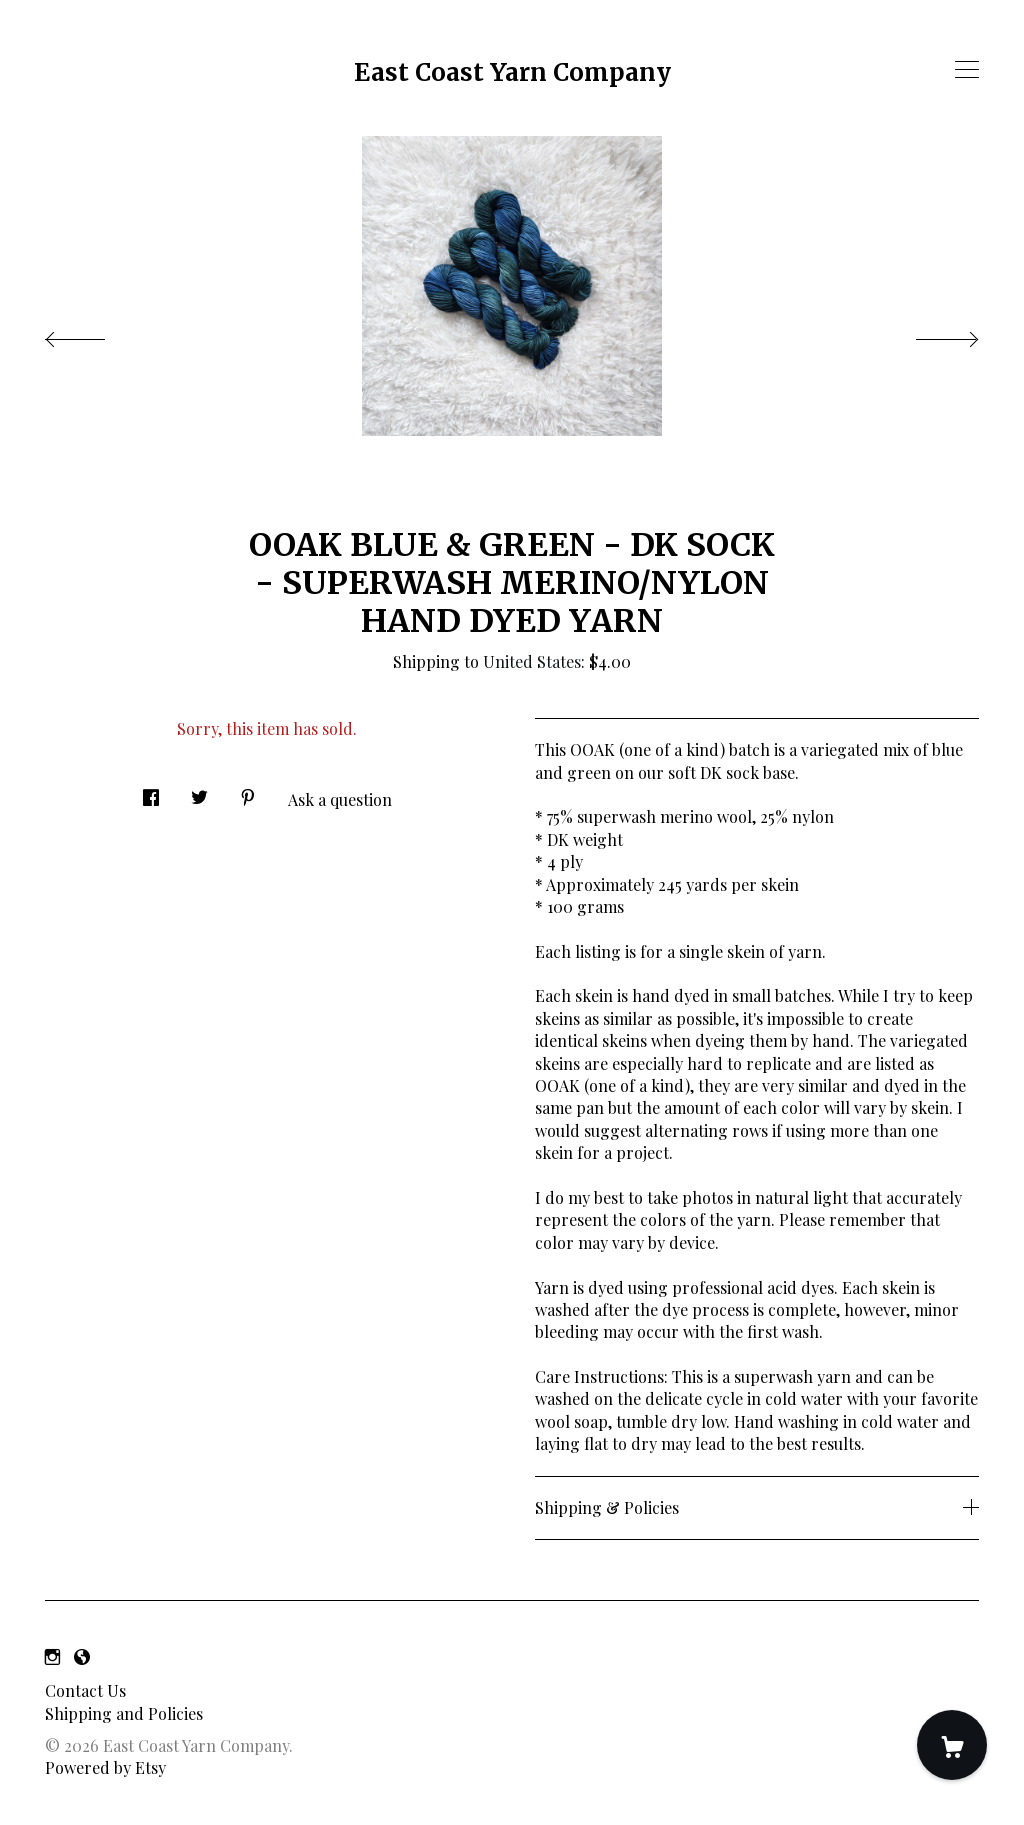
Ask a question (340, 799)
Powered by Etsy (105, 1767)
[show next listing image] (929, 334)
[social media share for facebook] (151, 792)
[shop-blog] (82, 1656)
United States (532, 661)
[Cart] (952, 1745)
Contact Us (85, 1690)
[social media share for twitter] (199, 792)
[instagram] (52, 1656)
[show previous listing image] (95, 334)
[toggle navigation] (967, 70)
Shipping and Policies (124, 1713)
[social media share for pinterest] (248, 792)
